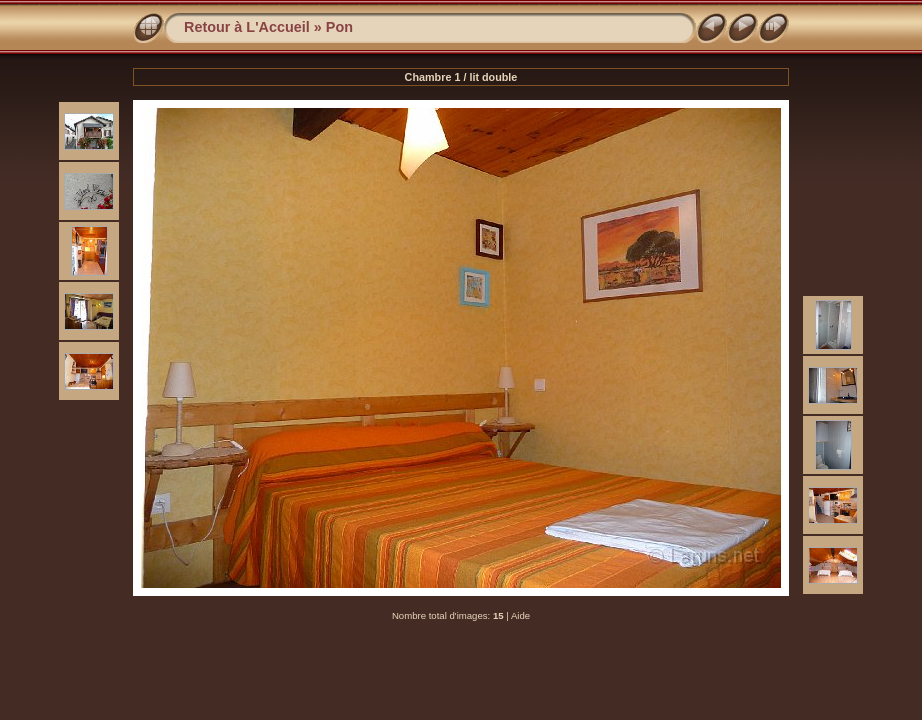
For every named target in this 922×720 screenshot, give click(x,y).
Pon (339, 27)
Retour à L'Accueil (247, 27)
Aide (520, 615)
